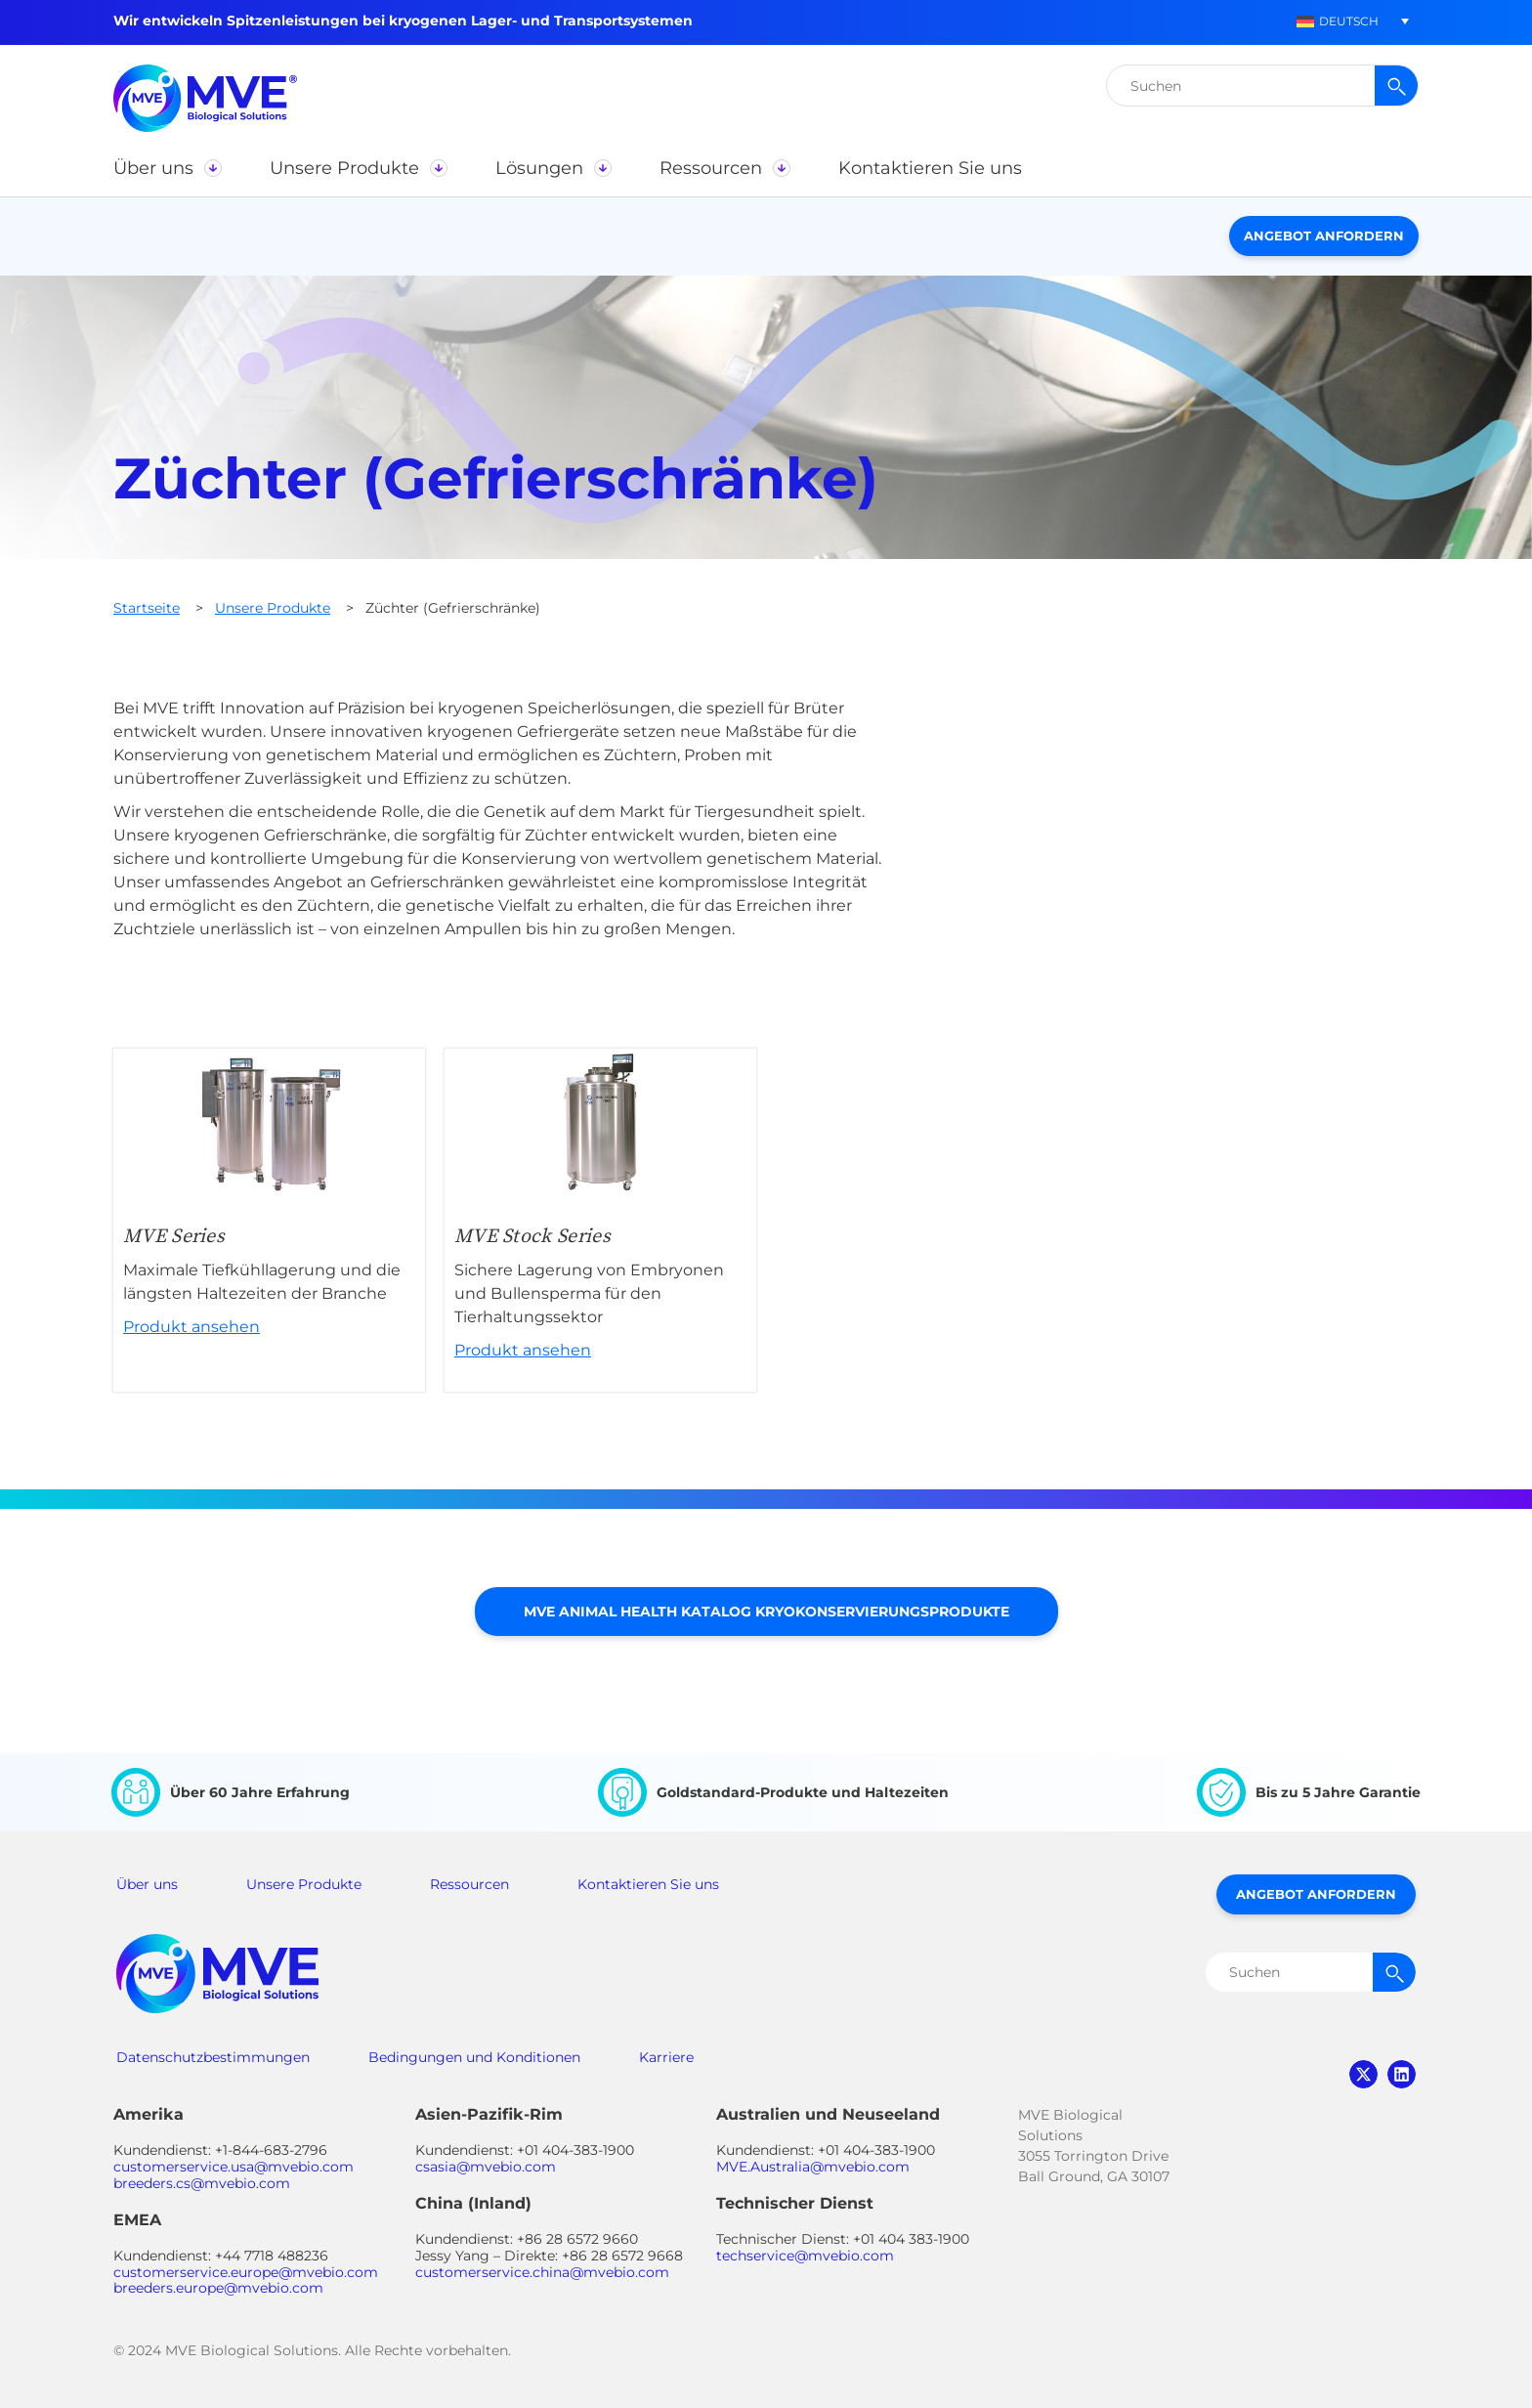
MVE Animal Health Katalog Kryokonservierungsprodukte (766, 1611)
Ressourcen (469, 1884)
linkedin (1401, 2074)
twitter (1363, 2074)
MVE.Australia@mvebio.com (813, 2166)
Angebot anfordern (1324, 235)
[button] (1337, 21)
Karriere (666, 2057)
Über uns (147, 1884)
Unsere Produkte (272, 608)
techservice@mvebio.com (805, 2255)
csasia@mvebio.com (485, 2166)
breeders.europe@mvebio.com (218, 2288)
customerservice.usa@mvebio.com (233, 2166)
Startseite (146, 608)
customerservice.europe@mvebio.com (245, 2272)
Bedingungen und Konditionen (474, 2057)
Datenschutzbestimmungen (213, 2057)
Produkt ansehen (269, 1220)
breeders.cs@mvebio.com (201, 2183)
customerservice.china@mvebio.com (542, 2272)
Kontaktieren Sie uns (648, 1884)
